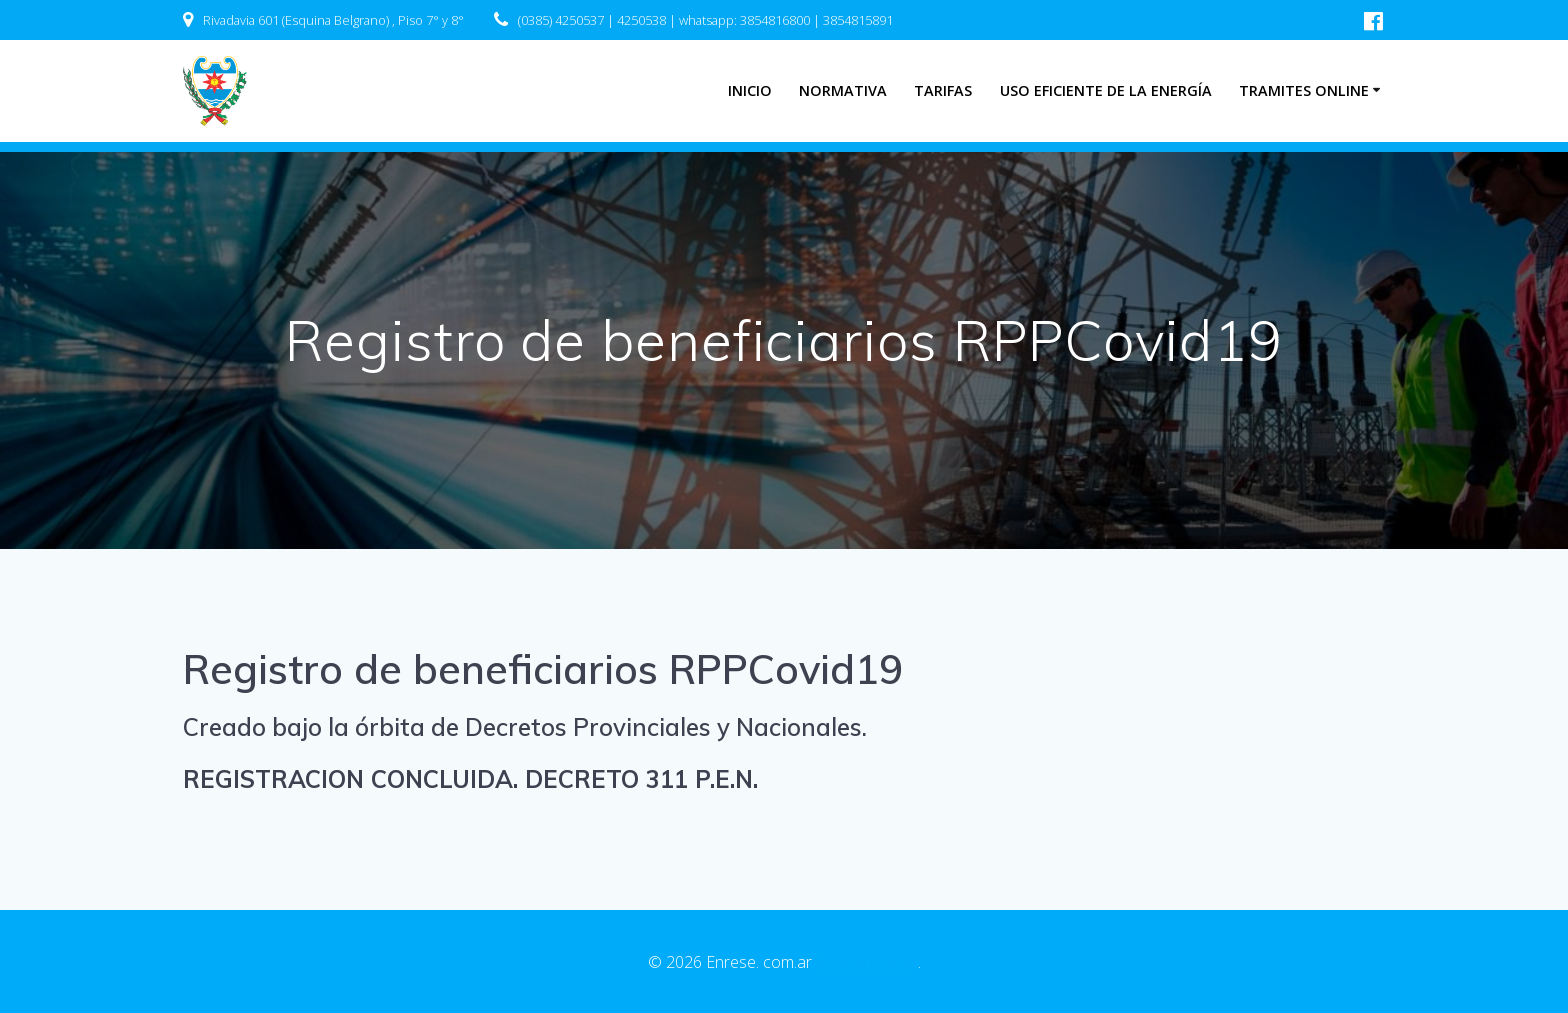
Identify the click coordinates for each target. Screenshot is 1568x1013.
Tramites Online (1304, 90)
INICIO (750, 90)
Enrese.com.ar (867, 962)
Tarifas (943, 90)
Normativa (843, 90)
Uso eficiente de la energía (1106, 90)
